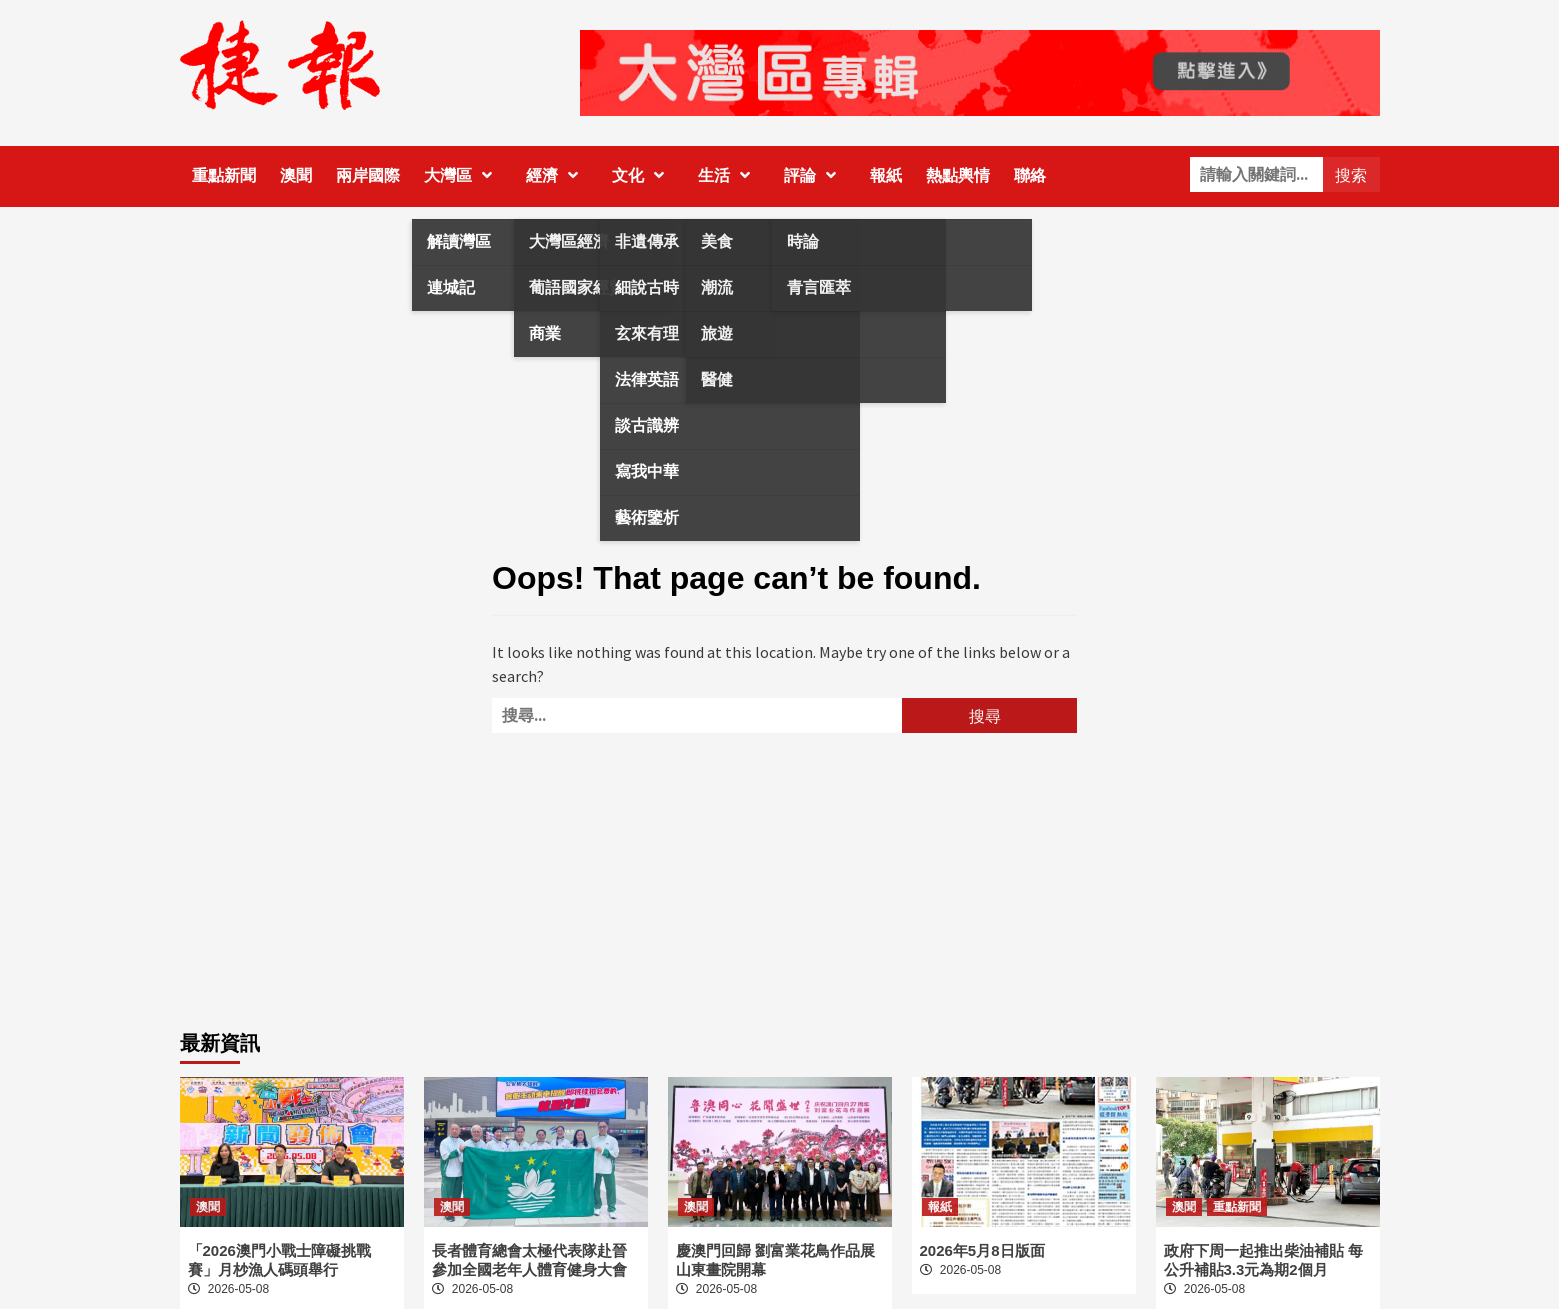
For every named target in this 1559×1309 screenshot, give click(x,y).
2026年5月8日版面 (982, 1250)
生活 (729, 175)
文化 (643, 175)
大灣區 (463, 175)
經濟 (557, 175)
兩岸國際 (368, 175)
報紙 (886, 175)
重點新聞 (224, 175)
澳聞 (296, 175)
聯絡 (1030, 175)
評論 (815, 175)
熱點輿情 (958, 175)
